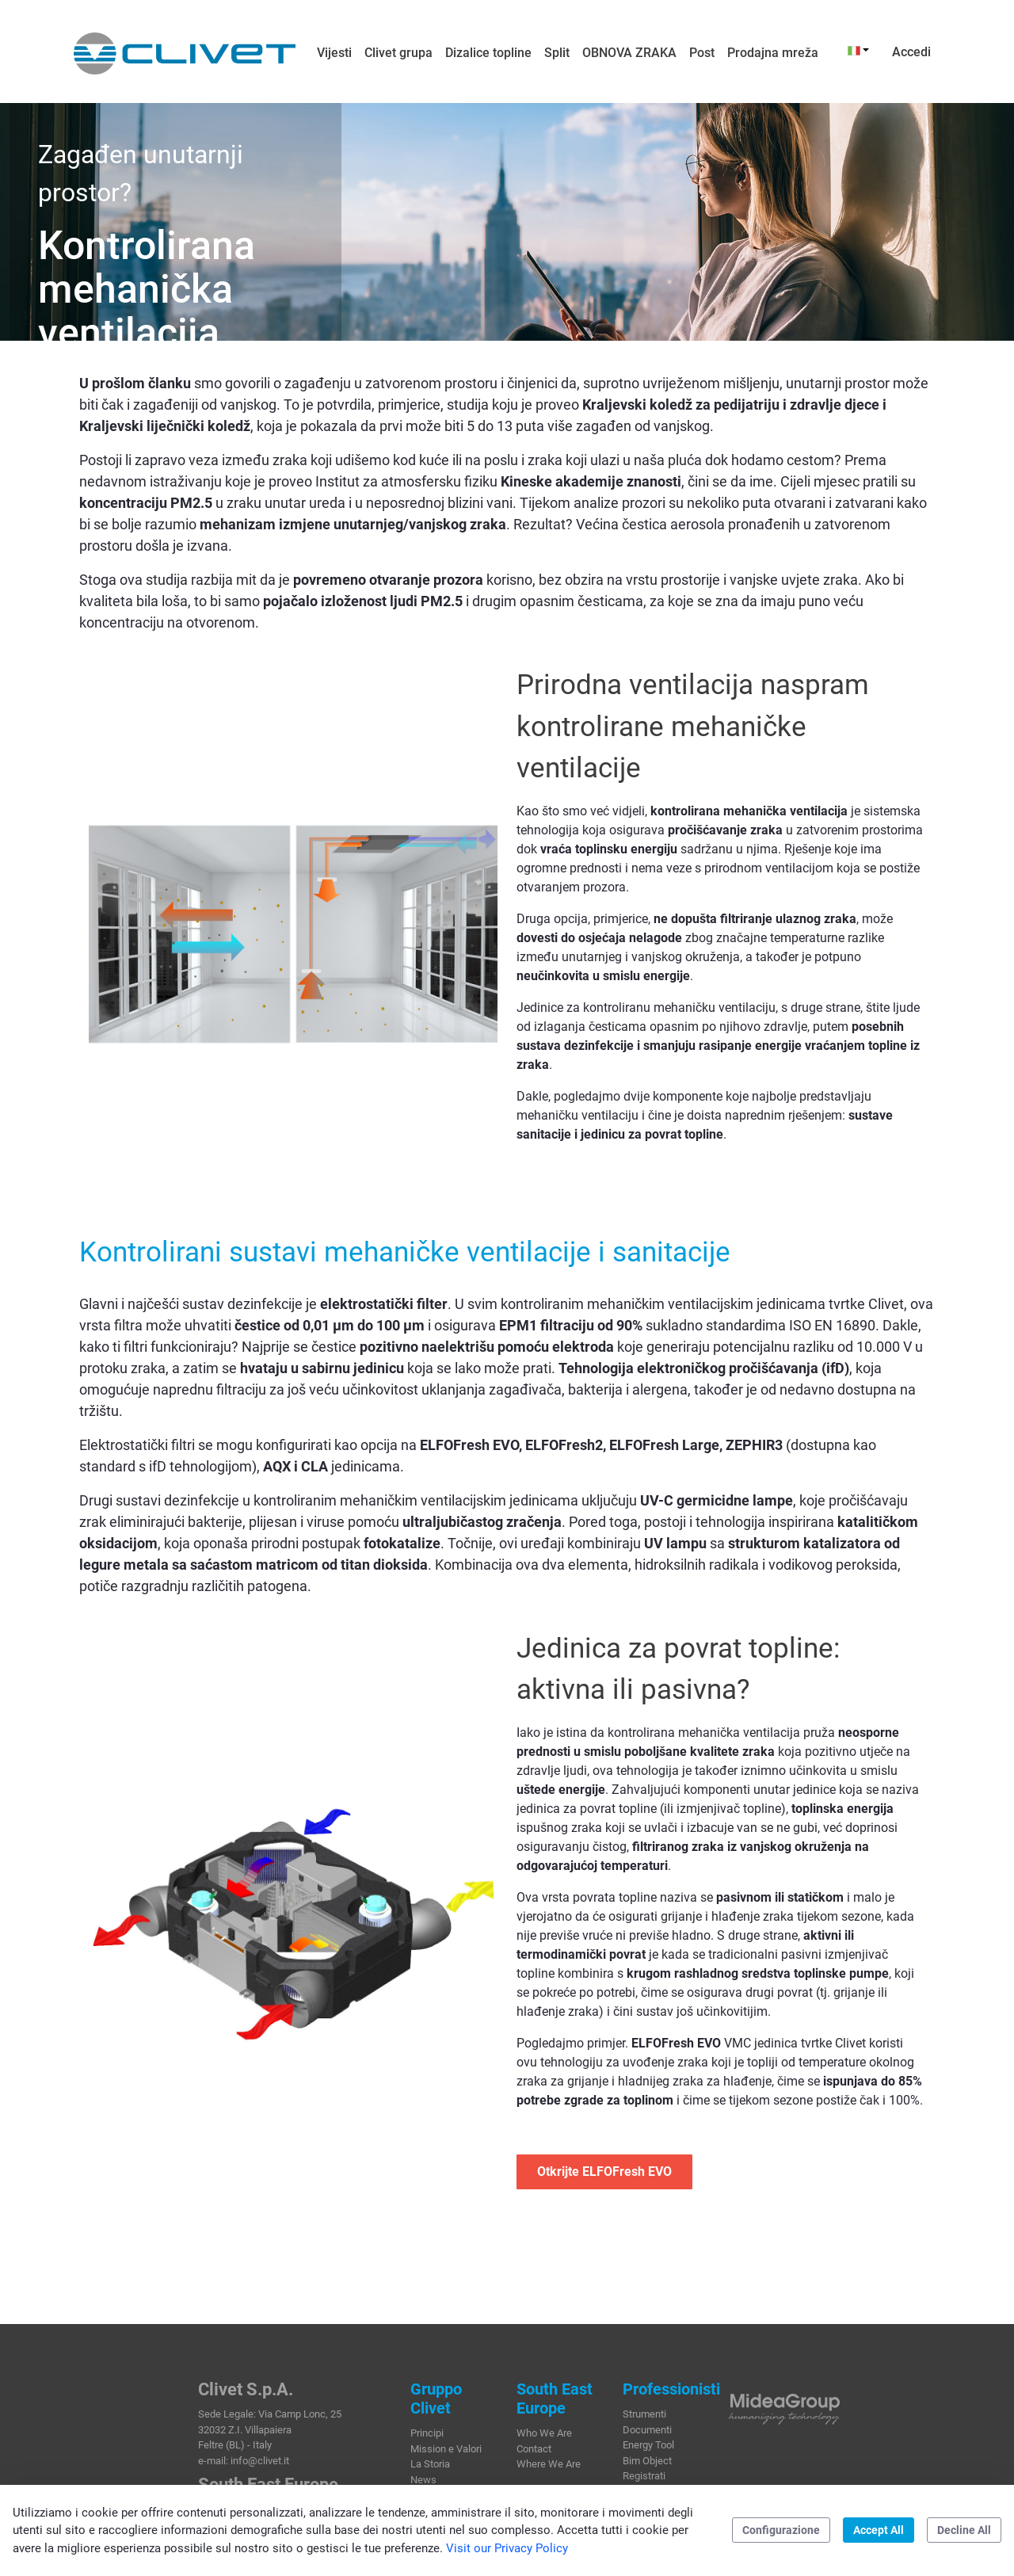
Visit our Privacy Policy (507, 2548)
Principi (427, 2433)
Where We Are (549, 2464)
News (423, 2480)
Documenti (647, 2430)
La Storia (430, 2464)
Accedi (911, 51)
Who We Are (544, 2433)
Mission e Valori (446, 2449)
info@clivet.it (260, 2461)
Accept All (878, 2530)
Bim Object (647, 2461)
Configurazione (781, 2530)
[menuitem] (334, 53)
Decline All (964, 2530)
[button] (858, 50)
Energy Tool (648, 2445)
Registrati (644, 2476)
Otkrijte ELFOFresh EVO (604, 2171)
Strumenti (644, 2414)
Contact (534, 2449)
